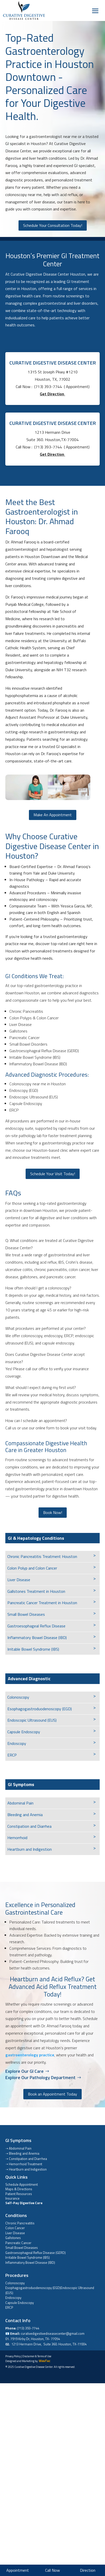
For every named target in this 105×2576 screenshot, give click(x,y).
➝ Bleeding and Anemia (22, 2153)
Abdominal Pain (20, 1803)
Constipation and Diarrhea (29, 1826)
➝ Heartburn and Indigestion (26, 2169)
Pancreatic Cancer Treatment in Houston (42, 1603)
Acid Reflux (51, 1986)
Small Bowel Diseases (26, 1614)
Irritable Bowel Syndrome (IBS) (33, 1649)
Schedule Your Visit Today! (52, 1174)
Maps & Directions (18, 2189)
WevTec (44, 2360)
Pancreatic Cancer (18, 2242)
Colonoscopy (18, 1697)
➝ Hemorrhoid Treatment (23, 2163)
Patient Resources (18, 2193)
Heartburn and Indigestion (29, 1849)
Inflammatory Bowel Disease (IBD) (37, 1637)
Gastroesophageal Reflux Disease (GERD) (35, 2252)
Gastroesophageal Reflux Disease (36, 1626)
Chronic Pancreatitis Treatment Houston (42, 1556)
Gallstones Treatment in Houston (36, 1591)
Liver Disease (18, 1580)
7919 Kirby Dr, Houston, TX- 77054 (35, 2338)
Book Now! (52, 1512)
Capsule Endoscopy (23, 1732)
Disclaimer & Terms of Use (36, 2356)
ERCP (12, 1755)
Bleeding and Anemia (25, 1815)
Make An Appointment (52, 815)
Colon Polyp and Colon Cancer (32, 1568)
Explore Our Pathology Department (40, 2077)
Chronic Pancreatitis (19, 2223)
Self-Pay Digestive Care (23, 2202)
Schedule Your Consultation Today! (52, 225)
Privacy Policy (13, 2356)
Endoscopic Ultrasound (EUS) (32, 1720)
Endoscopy (16, 1743)
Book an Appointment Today (52, 2094)
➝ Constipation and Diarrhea (26, 2158)
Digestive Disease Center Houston (55, 274)
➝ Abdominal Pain (18, 2148)
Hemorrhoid (17, 1838)
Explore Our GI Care (24, 2071)
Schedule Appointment (21, 2184)
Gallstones (13, 2237)
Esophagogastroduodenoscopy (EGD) (39, 1709)
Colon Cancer (15, 2227)
